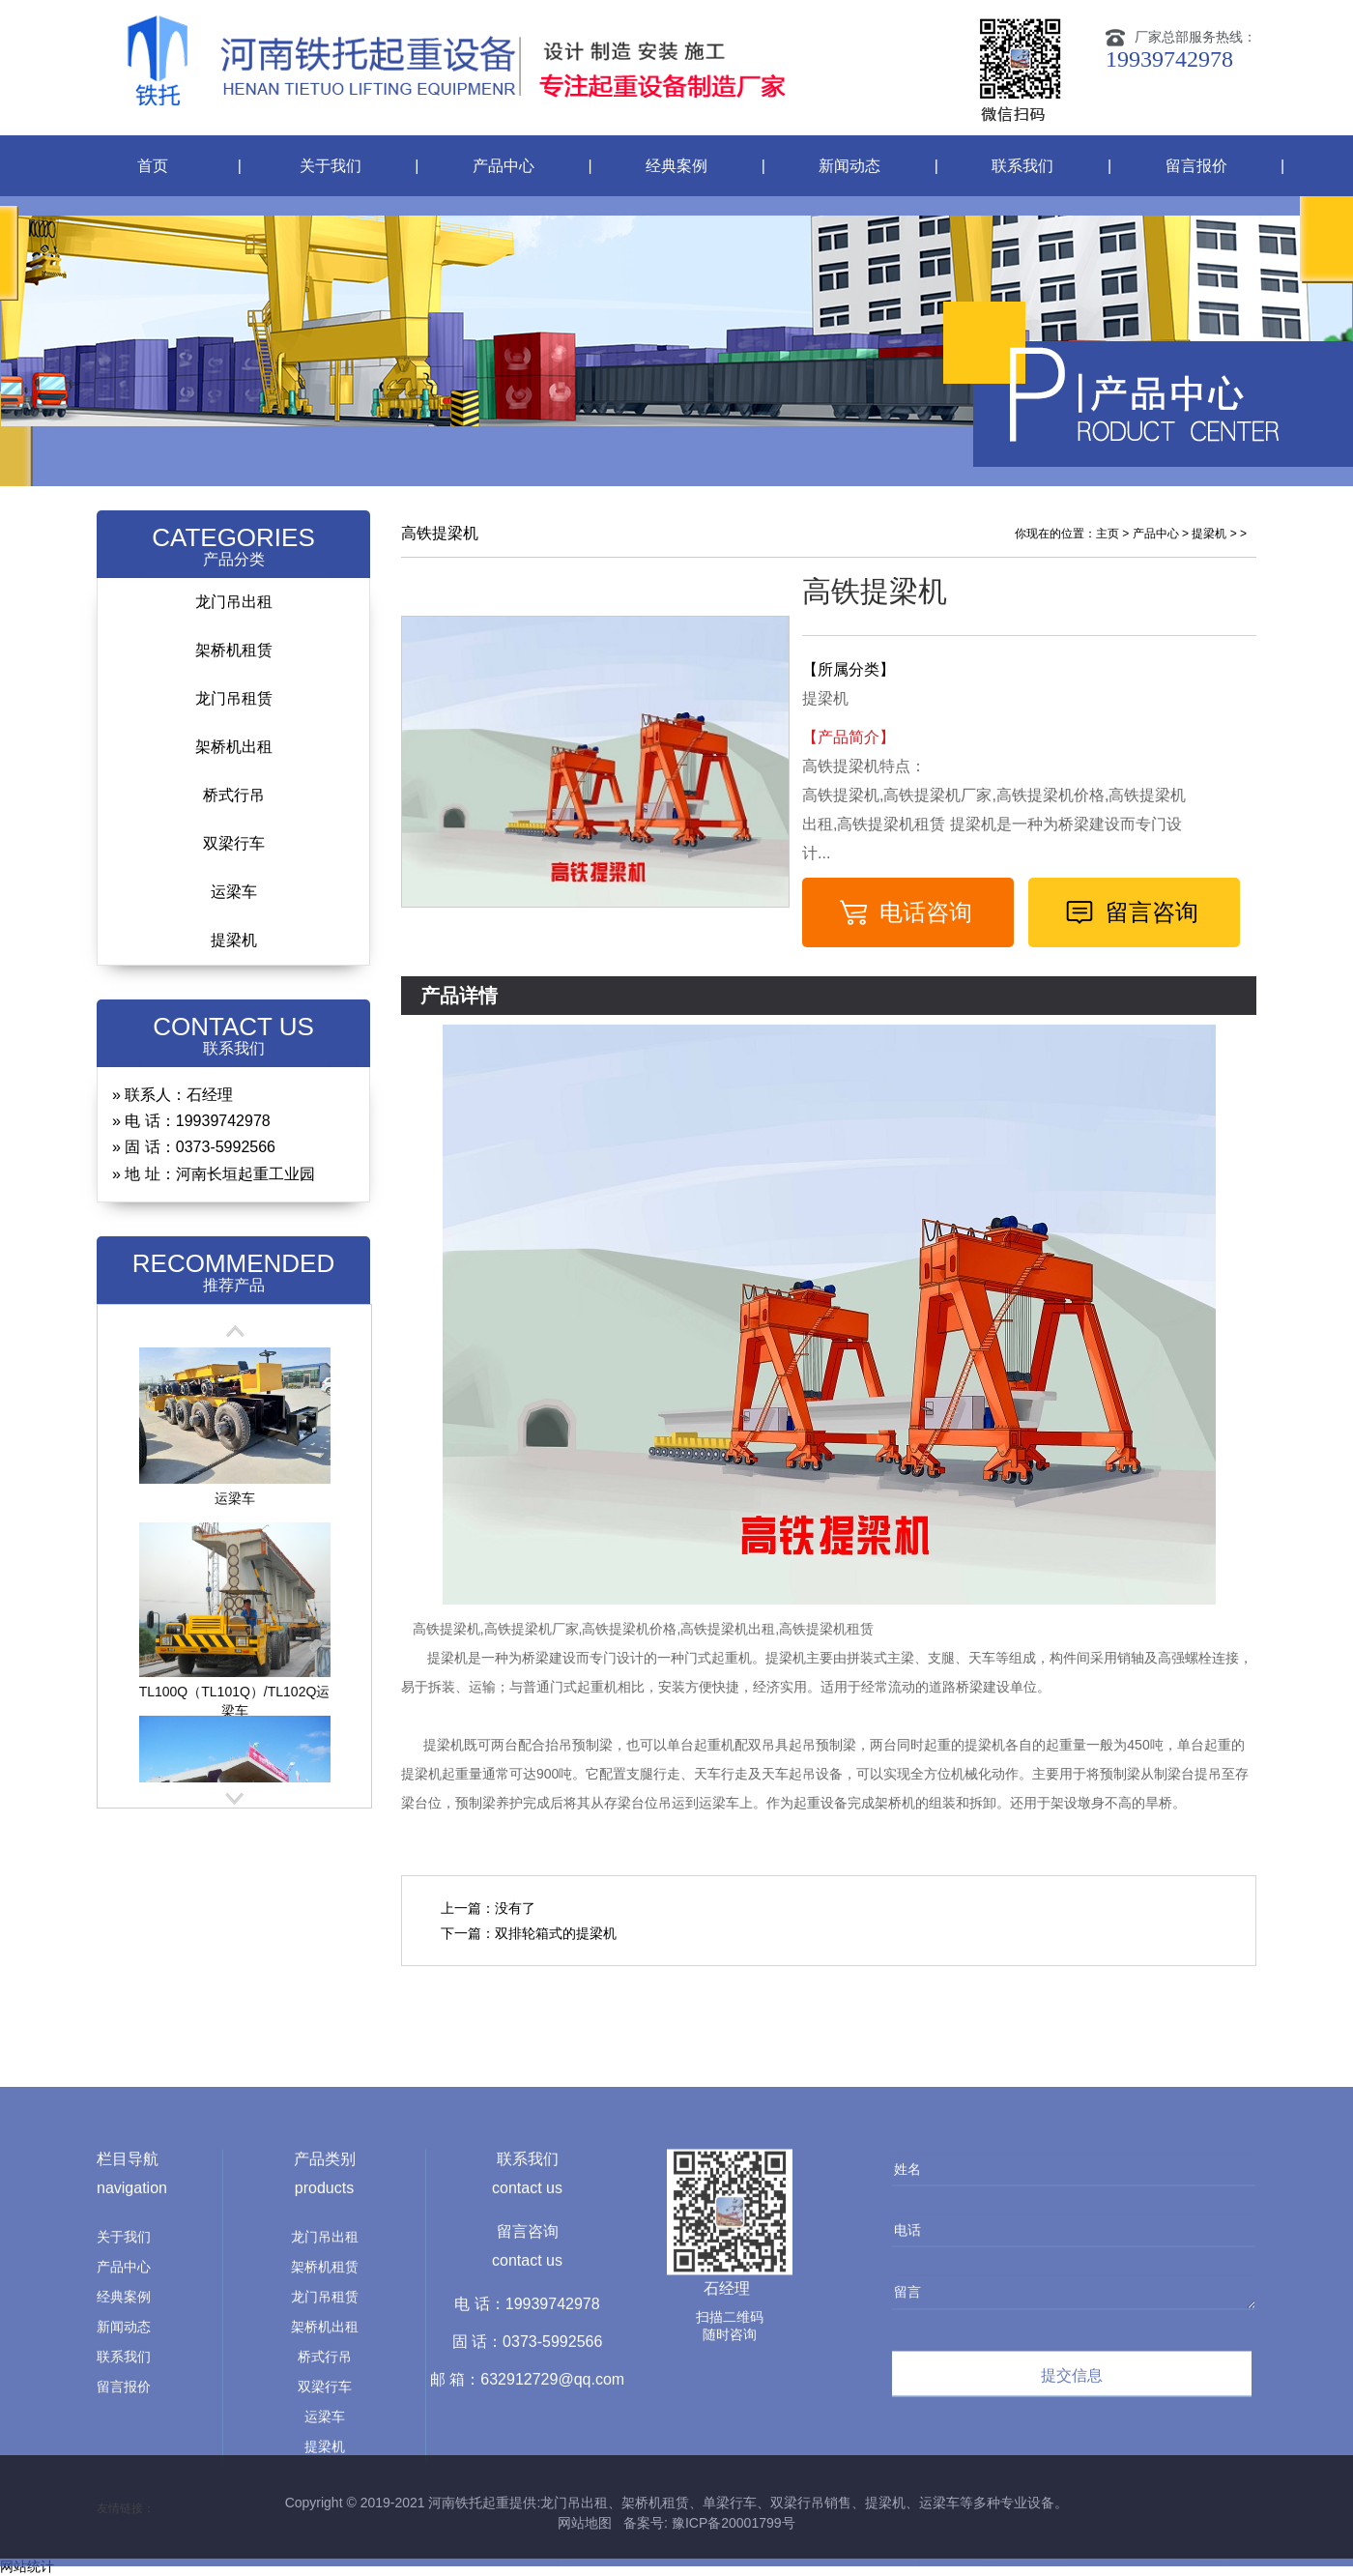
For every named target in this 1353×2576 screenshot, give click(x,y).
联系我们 (1022, 166)
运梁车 (234, 891)
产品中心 (503, 166)
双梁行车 (234, 843)
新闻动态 (849, 166)
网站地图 (585, 2523)
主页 (1107, 533)
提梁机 (234, 940)
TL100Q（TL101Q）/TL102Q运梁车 (235, 1695)
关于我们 (330, 166)
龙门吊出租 (234, 601)
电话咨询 (925, 912)
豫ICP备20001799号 (731, 2523)
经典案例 (676, 166)
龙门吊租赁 (234, 698)
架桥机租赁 (234, 650)
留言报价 (1196, 166)
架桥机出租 (234, 746)
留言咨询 (1152, 912)
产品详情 (459, 995)
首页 (152, 166)
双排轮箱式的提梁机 (556, 1933)
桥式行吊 (234, 795)
